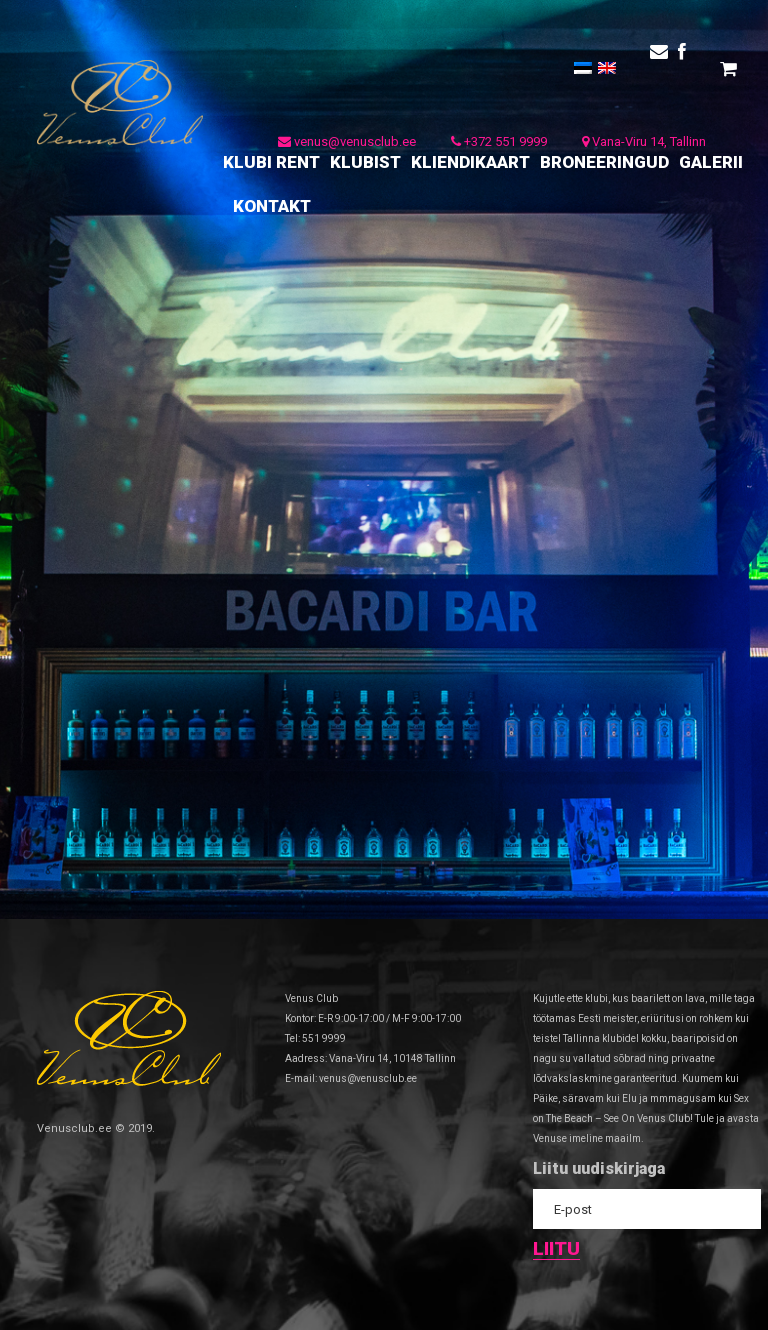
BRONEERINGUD (604, 162)
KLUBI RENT (271, 162)
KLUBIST (365, 162)
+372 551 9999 (499, 141)
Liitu (556, 1249)
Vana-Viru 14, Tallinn (644, 141)
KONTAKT (272, 206)
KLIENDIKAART (470, 162)
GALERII (711, 162)
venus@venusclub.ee (347, 141)
